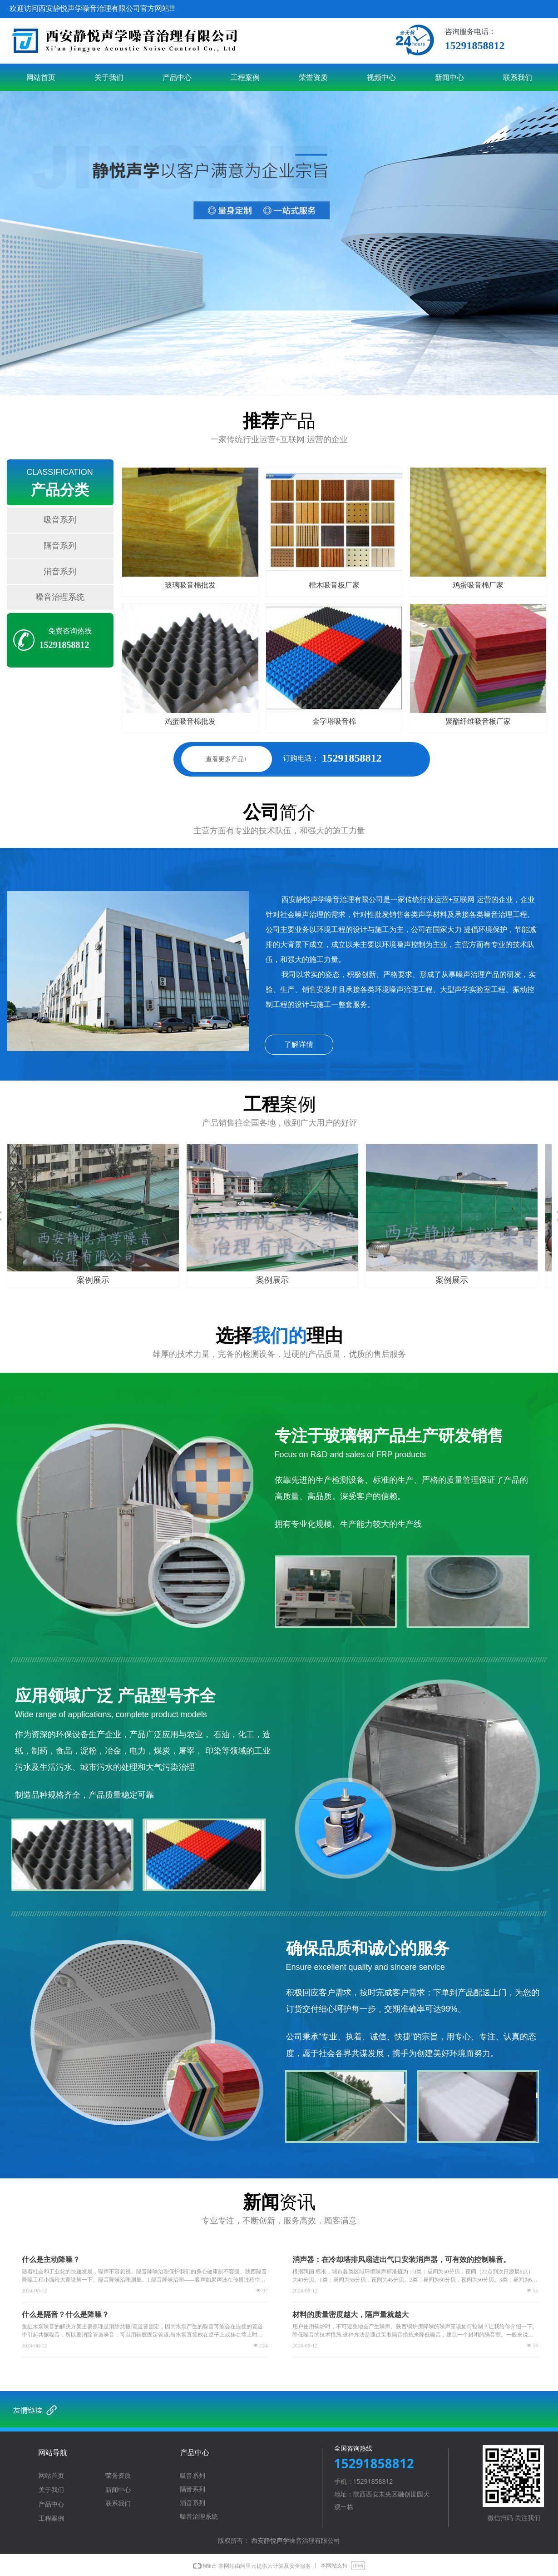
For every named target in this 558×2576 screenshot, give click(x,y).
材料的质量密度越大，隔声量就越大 (350, 2314)
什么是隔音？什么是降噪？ (65, 2314)
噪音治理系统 (59, 597)
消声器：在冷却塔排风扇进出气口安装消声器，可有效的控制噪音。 (401, 2259)
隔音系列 (60, 545)
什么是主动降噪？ (51, 2259)
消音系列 (60, 571)
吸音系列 (60, 519)
